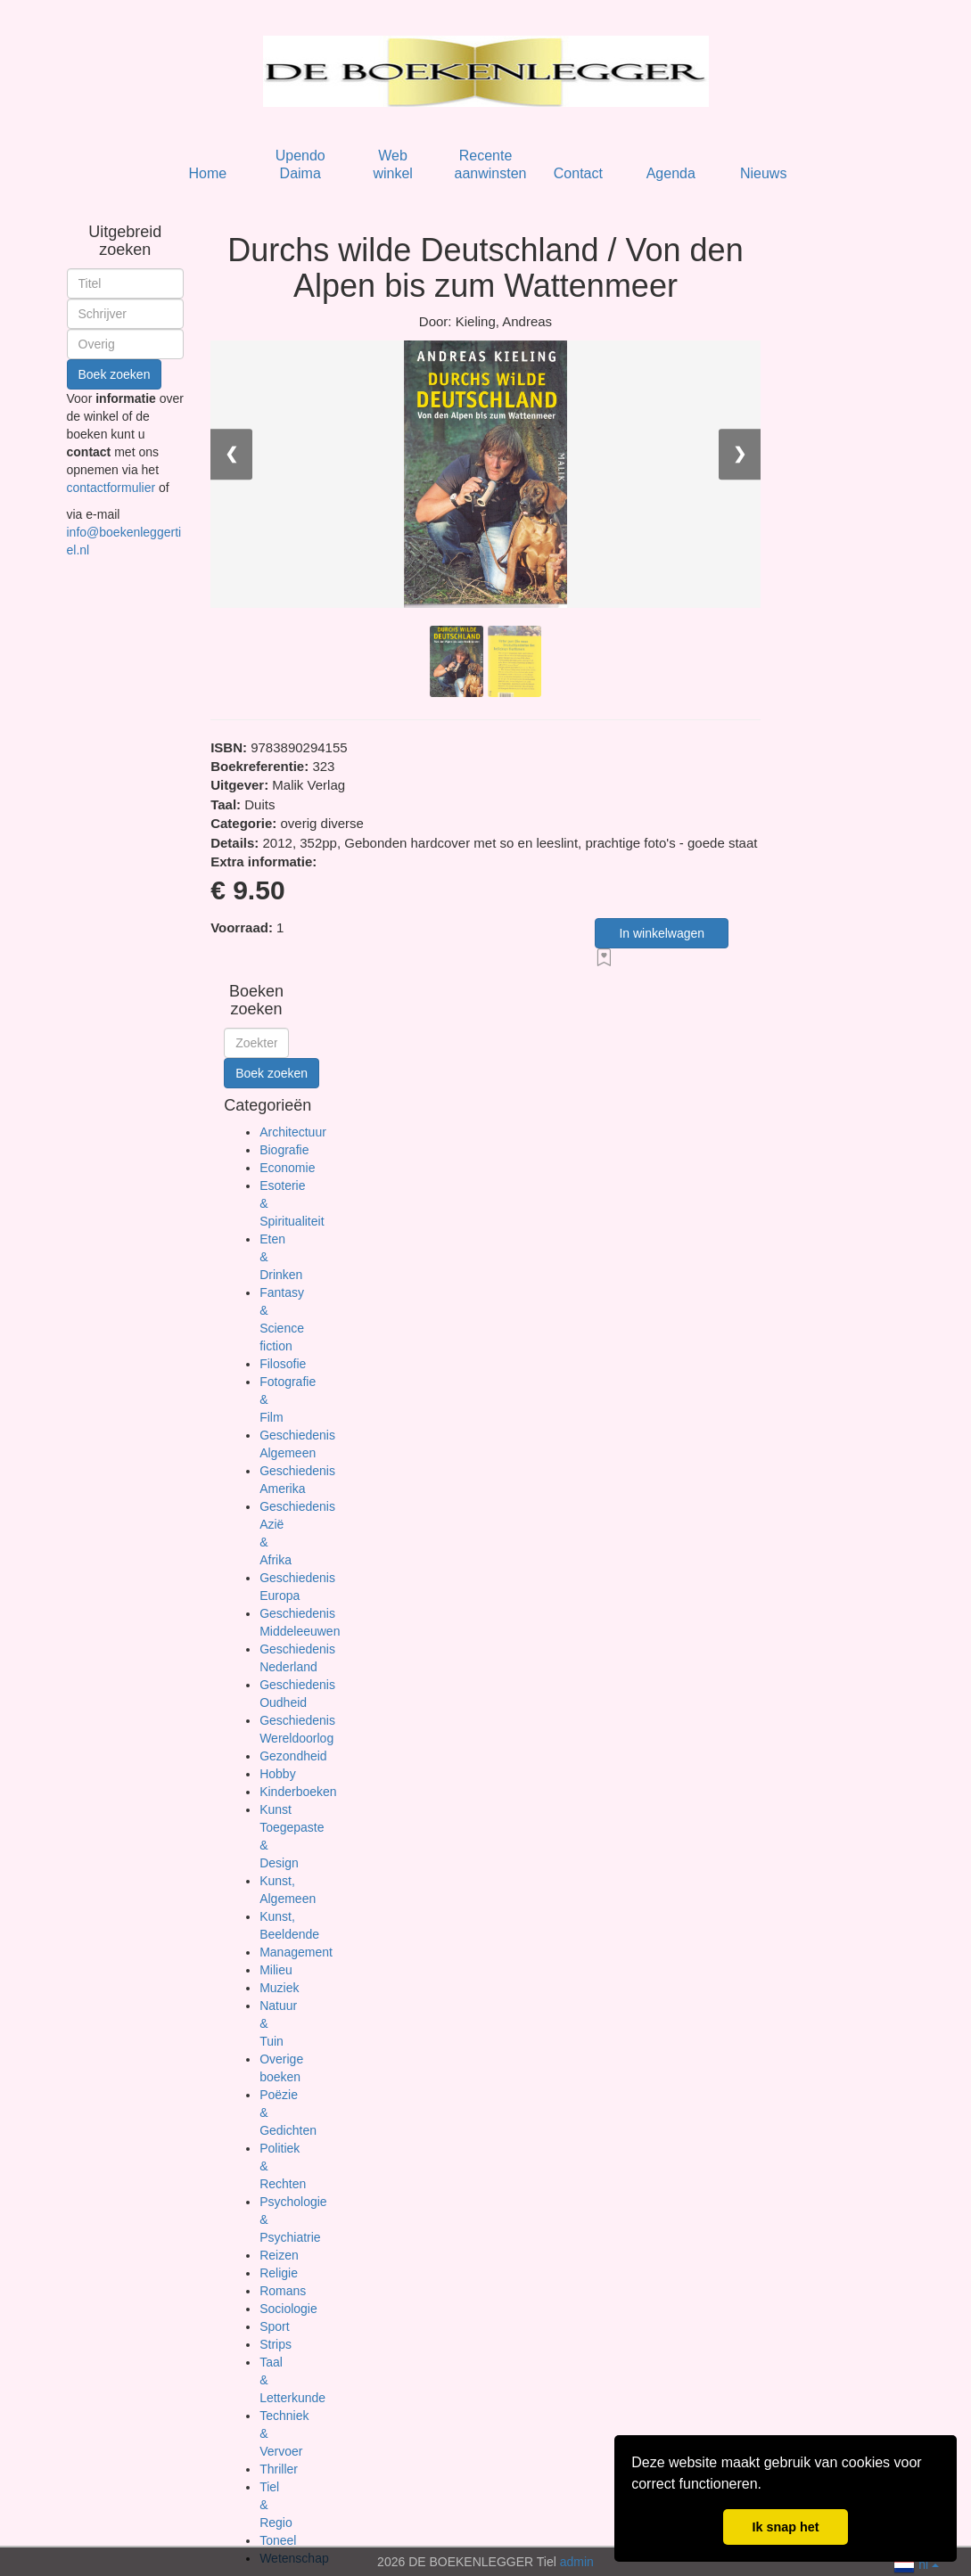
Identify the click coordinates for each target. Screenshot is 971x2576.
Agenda (670, 173)
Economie (287, 1168)
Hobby (277, 1774)
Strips (275, 2344)
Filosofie (282, 1364)
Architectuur (292, 1132)
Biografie (284, 1150)
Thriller (278, 2469)
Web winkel (392, 164)
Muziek (279, 1988)
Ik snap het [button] (785, 2527)
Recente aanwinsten (491, 164)
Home (207, 173)
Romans (282, 2291)
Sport (274, 2326)
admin (577, 2562)
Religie (278, 2273)
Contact (578, 173)
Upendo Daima (300, 164)
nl (916, 2563)
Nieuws (763, 173)
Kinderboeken (297, 1791)
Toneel (277, 2540)
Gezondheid (293, 1756)
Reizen (279, 2255)
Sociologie (288, 2308)
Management (296, 1952)
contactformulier (113, 487)
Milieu (275, 1970)
